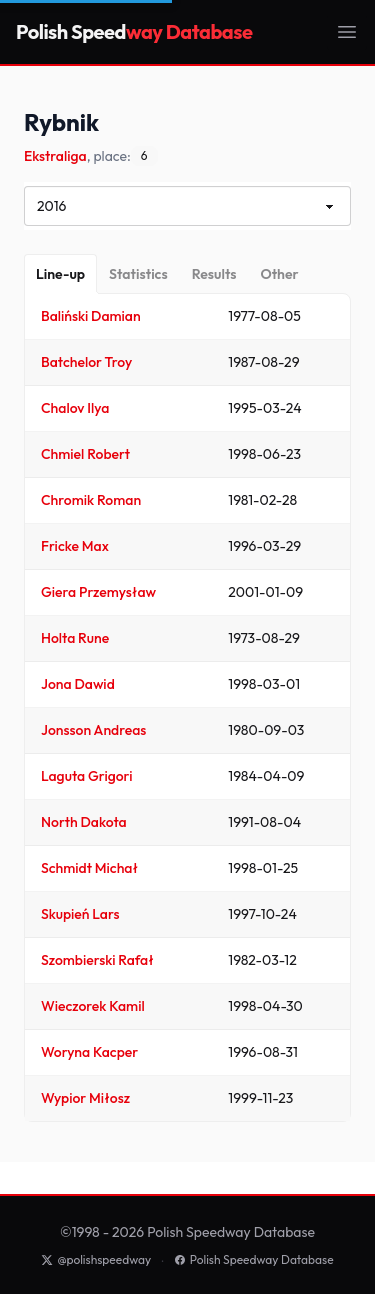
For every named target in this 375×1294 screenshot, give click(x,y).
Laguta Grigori (87, 776)
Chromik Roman (91, 500)
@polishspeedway (96, 1259)
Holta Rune (75, 638)
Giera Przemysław (98, 592)
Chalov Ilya (75, 408)
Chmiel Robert (85, 454)
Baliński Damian (91, 316)
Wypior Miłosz (85, 1098)
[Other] (279, 274)
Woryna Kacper (89, 1052)
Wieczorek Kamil (93, 1006)
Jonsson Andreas (93, 730)
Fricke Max (75, 546)
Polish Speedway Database (254, 1259)
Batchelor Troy (86, 362)
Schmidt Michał (89, 868)
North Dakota (84, 822)
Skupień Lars (80, 914)
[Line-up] (60, 274)
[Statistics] (138, 274)
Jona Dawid (78, 684)
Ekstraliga (55, 156)
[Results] (214, 274)
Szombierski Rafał (97, 960)
